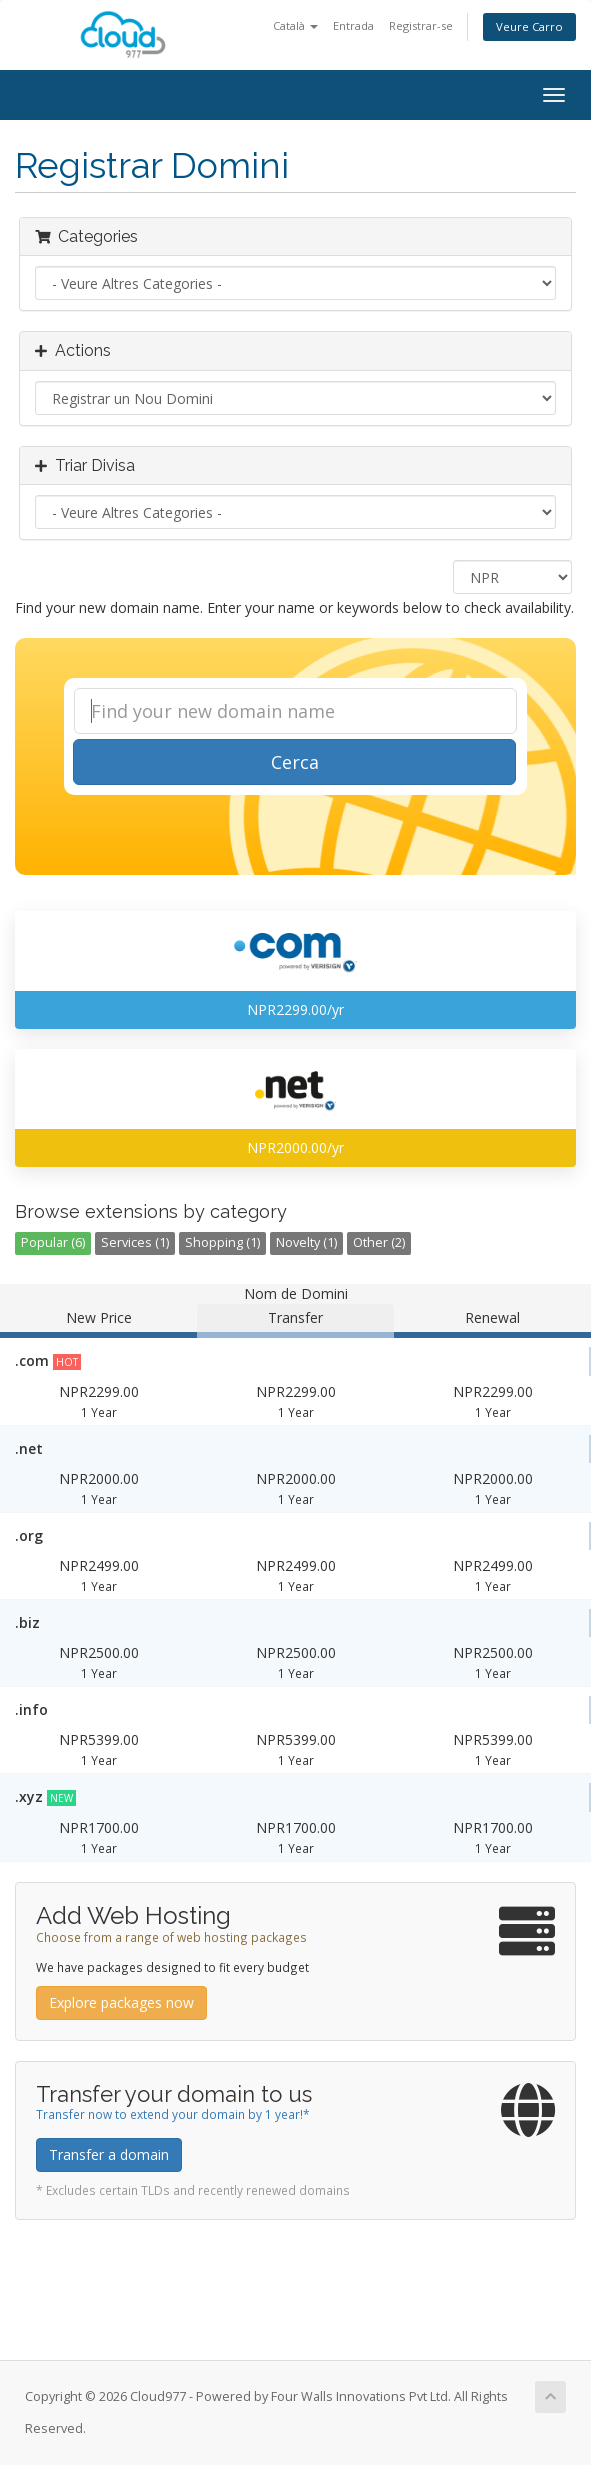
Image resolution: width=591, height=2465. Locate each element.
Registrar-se (421, 25)
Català (295, 25)
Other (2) (379, 1242)
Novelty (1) (306, 1242)
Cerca (295, 762)
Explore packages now (121, 2002)
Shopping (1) (222, 1242)
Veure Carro (529, 26)
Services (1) (135, 1242)
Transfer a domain (109, 2154)
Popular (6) (53, 1242)
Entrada (353, 25)
